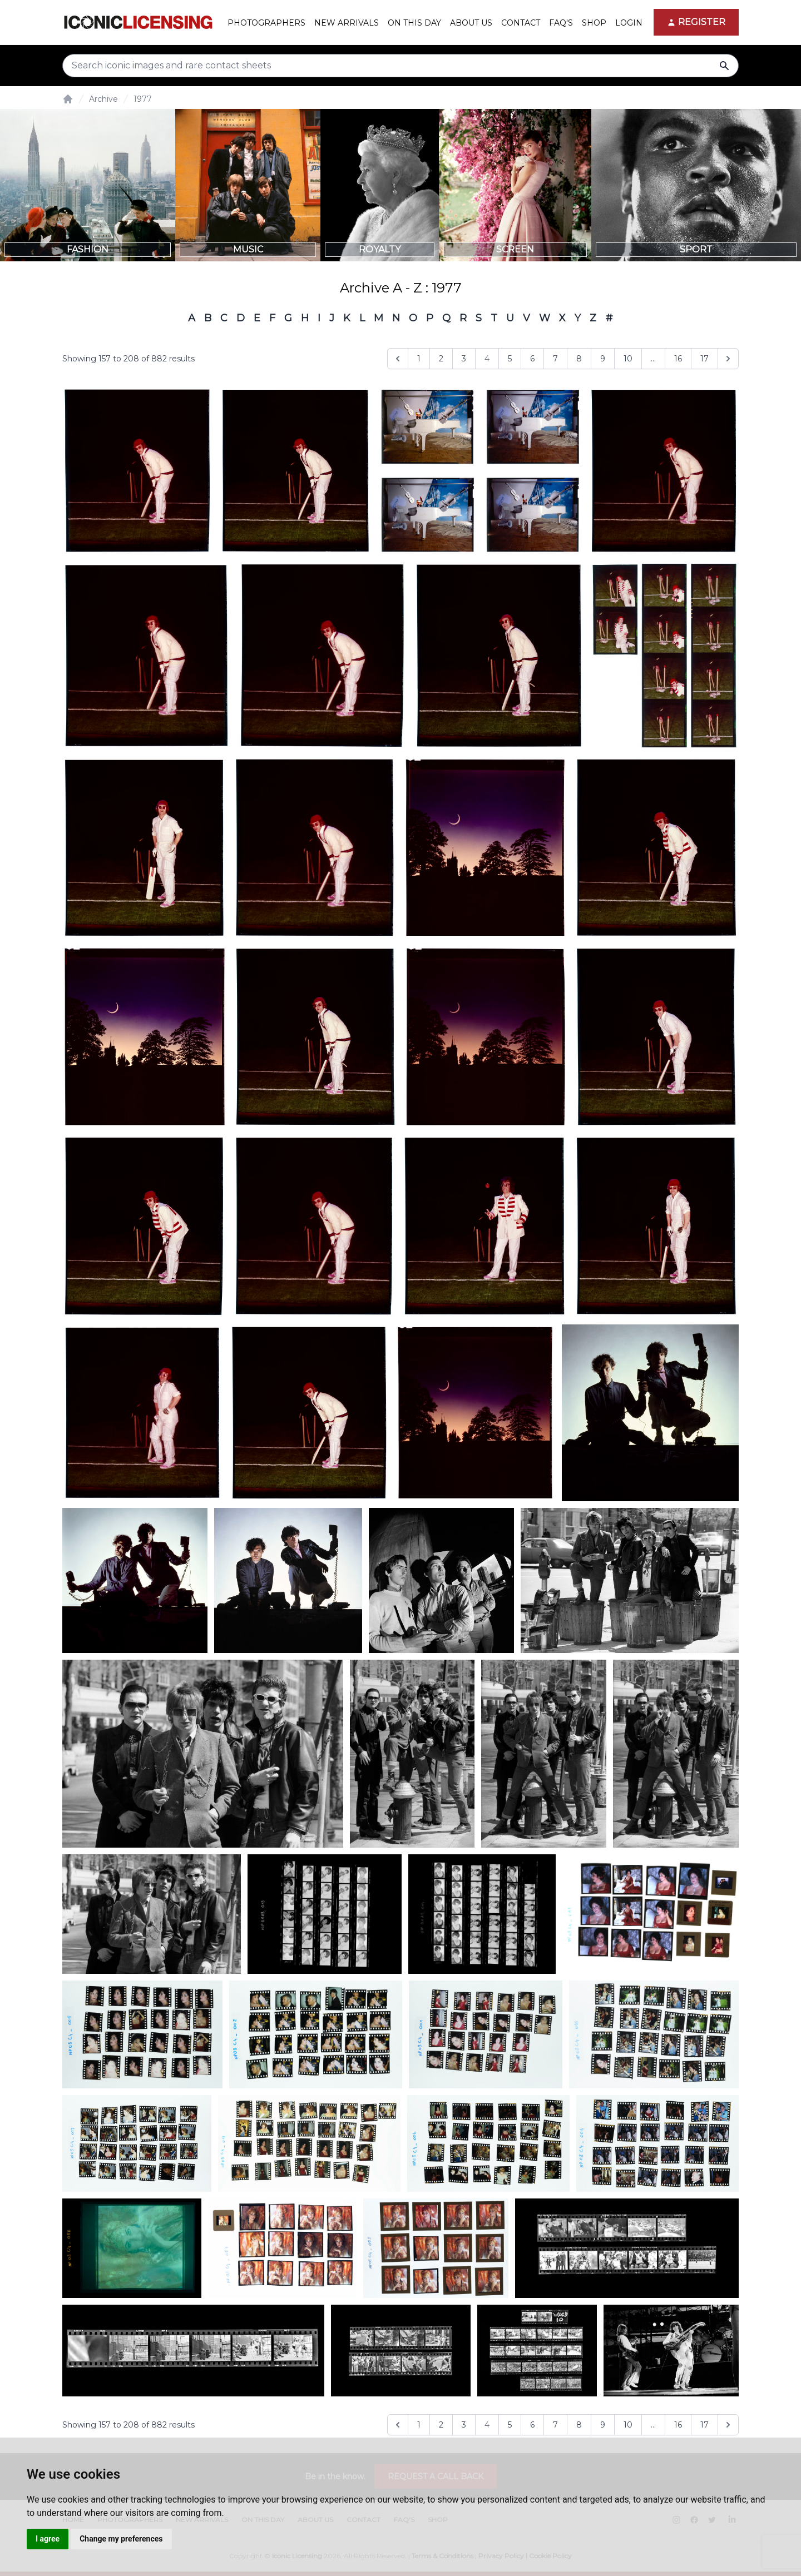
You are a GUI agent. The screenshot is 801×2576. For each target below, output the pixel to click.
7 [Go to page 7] (555, 359)
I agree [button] (48, 2538)
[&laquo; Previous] (397, 358)
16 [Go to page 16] (678, 359)
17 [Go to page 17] (704, 359)
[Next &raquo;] (728, 358)
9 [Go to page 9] (602, 359)
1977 (143, 99)
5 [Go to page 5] (510, 359)
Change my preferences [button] (121, 2538)
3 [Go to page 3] (464, 359)
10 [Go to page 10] (628, 359)
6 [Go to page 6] (532, 359)
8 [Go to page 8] (579, 359)
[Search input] (400, 65)
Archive (103, 99)
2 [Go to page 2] (441, 359)
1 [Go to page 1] (419, 359)
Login (628, 23)
